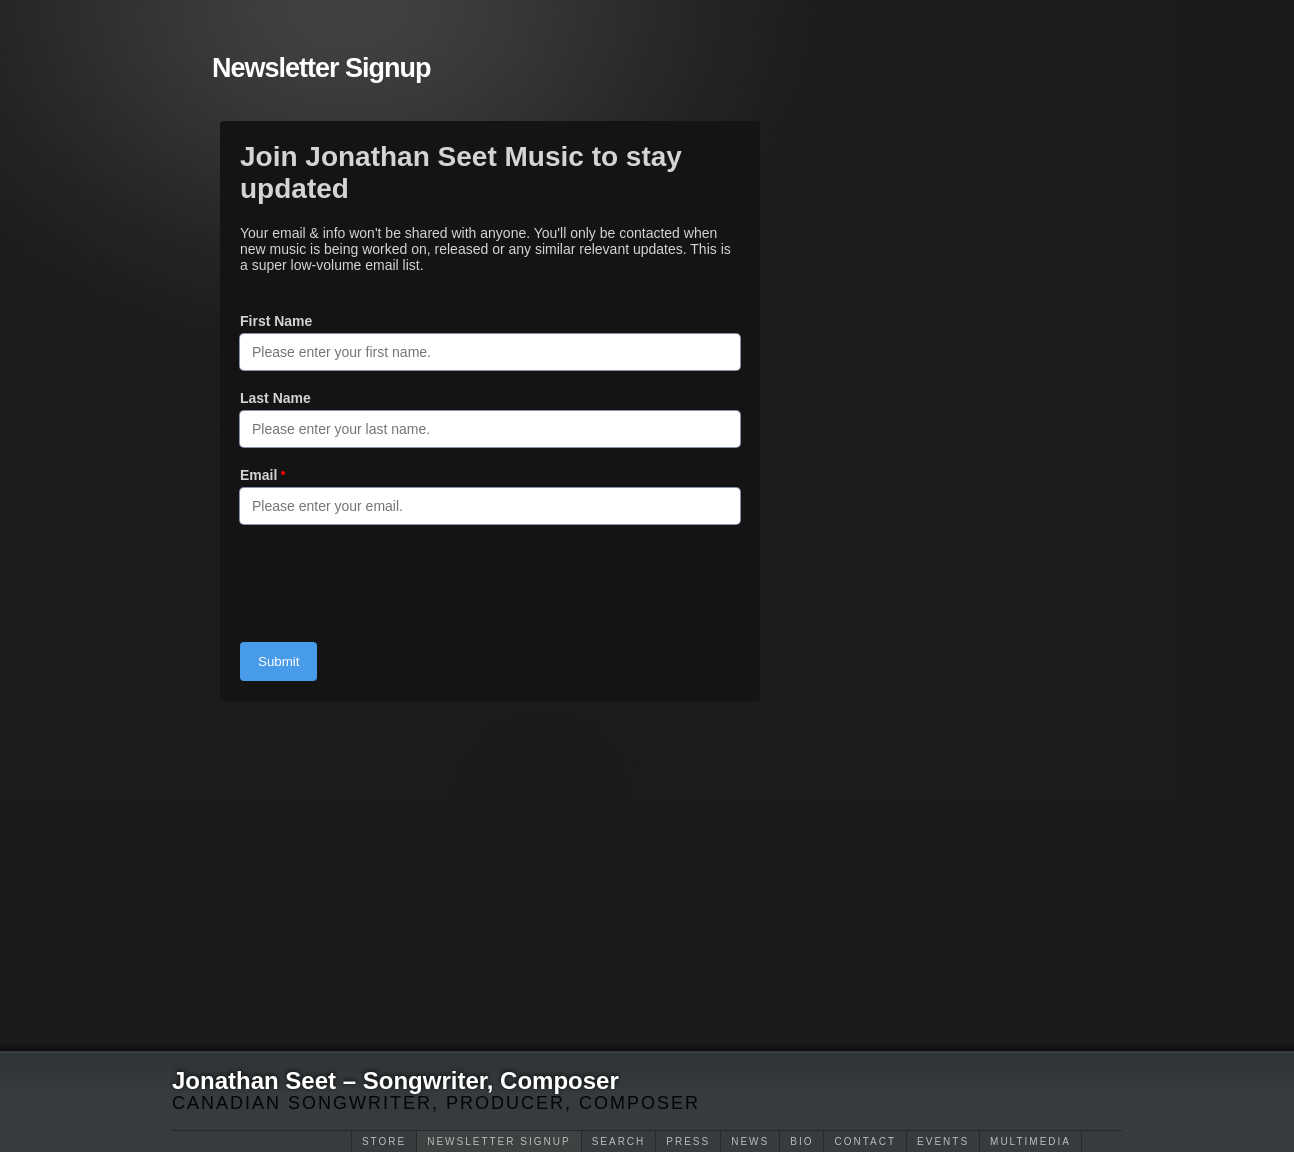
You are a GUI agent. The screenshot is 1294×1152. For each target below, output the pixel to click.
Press (688, 1141)
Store (384, 1141)
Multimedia (1030, 1141)
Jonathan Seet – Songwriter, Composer (395, 1080)
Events (943, 1141)
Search (619, 1141)
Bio (801, 1141)
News (750, 1141)
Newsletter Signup (498, 1141)
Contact (865, 1141)
